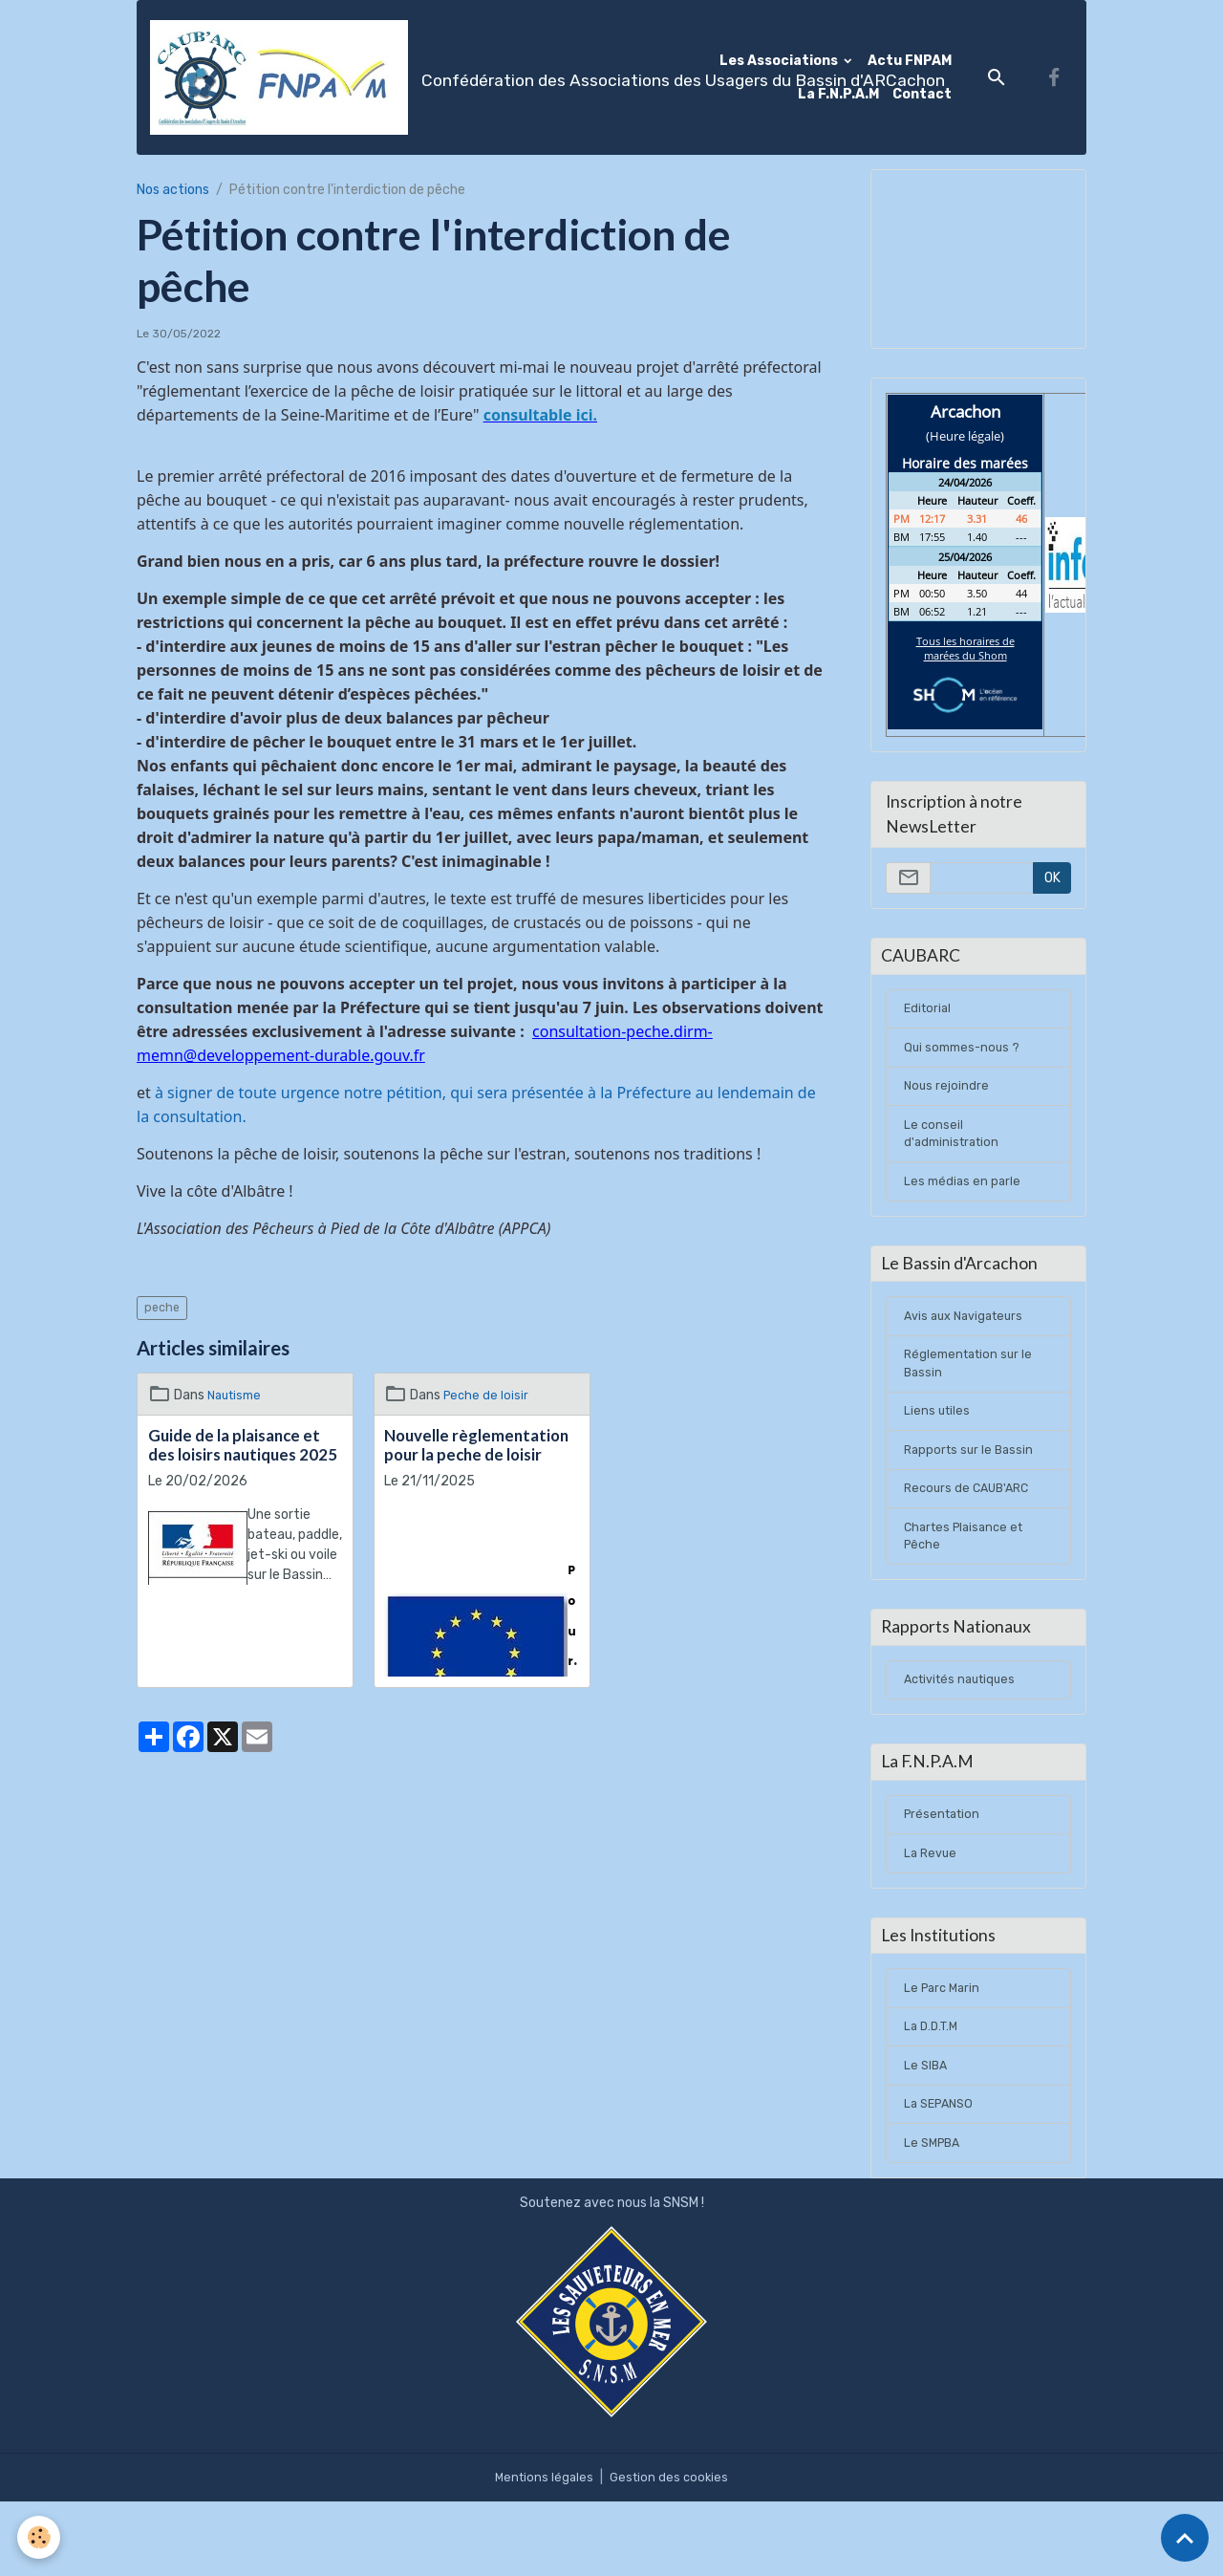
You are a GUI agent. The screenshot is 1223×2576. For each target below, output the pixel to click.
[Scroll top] (1185, 2538)
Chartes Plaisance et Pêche (968, 1576)
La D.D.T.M (933, 2094)
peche (162, 1307)
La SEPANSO (941, 2176)
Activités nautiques (965, 1728)
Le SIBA (927, 2135)
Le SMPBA (934, 2217)
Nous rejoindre (947, 1097)
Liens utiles (938, 1443)
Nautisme (237, 1395)
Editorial (929, 1015)
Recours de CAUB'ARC (971, 1525)
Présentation (945, 1870)
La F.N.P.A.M (838, 94)
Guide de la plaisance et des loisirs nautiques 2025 (242, 1445)
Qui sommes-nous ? (965, 1056)
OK (1052, 878)
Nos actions (173, 190)
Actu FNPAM (910, 61)
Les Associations (780, 61)
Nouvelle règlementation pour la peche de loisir (476, 1445)
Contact (922, 94)
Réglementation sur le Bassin (972, 1392)
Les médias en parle (964, 1199)
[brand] (424, 77)
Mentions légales (542, 2552)
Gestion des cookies (671, 2552)
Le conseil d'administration (955, 1148)
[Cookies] (40, 2536)
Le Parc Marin (944, 2053)
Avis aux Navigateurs (969, 1340)
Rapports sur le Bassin (972, 1484)
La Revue (932, 1911)
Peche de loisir (487, 1395)
